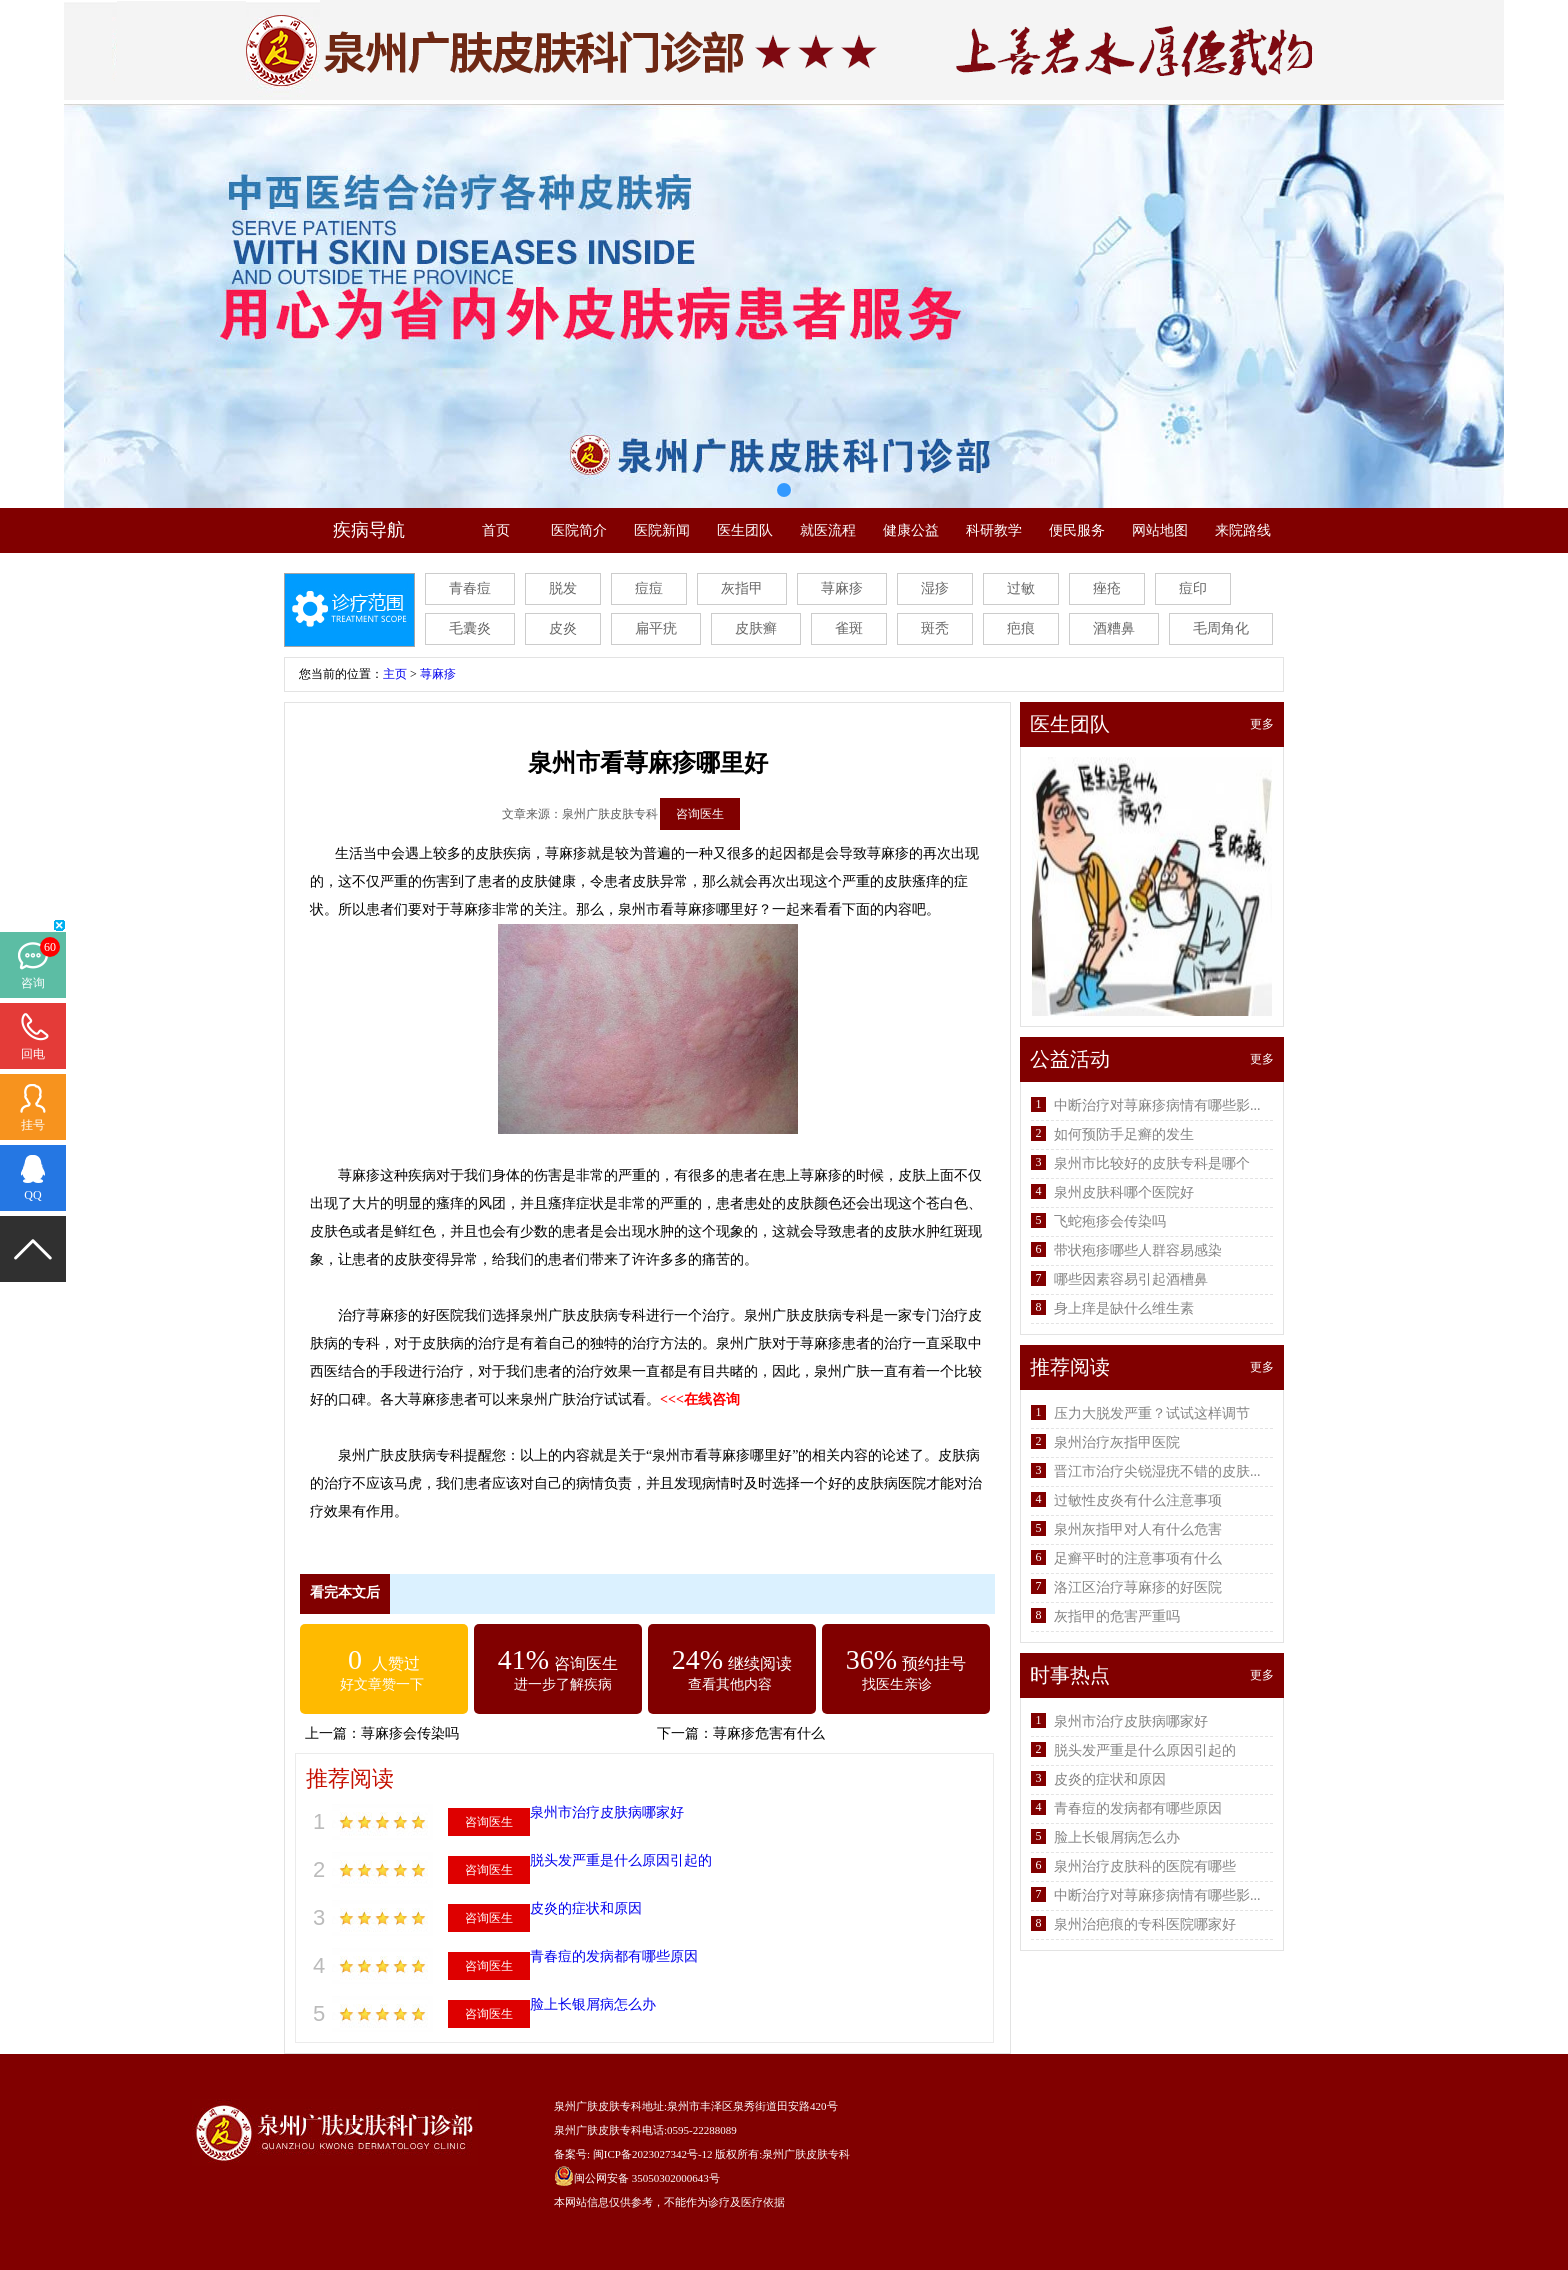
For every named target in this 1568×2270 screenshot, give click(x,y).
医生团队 (745, 530)
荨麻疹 (842, 588)
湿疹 (935, 588)
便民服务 (1077, 530)
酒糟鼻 (1114, 628)
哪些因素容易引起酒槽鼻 (1131, 1279)
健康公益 (911, 530)
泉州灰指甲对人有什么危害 (1138, 1529)
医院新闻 (662, 530)
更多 (1262, 724)
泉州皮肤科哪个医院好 (1124, 1192)
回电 (33, 1054)
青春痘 (470, 588)
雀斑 (849, 628)
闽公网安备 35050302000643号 (647, 2178)
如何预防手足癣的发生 (1124, 1134)
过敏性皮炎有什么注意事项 (1138, 1500)
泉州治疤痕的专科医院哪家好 (1145, 1924)
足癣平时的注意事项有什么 (1138, 1558)
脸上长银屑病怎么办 (593, 2004)
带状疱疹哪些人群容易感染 (1138, 1250)
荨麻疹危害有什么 (769, 1733)
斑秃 (935, 628)
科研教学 (994, 530)
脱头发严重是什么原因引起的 (621, 1860)
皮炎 (563, 628)
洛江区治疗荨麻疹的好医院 (1138, 1587)
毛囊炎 (470, 628)
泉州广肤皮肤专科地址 (609, 2106)
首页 (496, 530)
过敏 (1021, 588)
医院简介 (579, 530)
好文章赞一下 (382, 1684)
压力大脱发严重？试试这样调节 (1152, 1413)
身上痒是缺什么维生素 (1124, 1308)
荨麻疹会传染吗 (410, 1733)
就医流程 (828, 530)
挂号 (33, 1125)
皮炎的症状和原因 (586, 1908)
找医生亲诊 (897, 1684)
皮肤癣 (756, 628)
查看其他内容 (730, 1684)
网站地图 (1160, 530)
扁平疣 (656, 628)
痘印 (1193, 588)
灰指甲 (742, 588)
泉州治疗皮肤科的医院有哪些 (1145, 1866)
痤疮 (1107, 588)
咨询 (33, 983)
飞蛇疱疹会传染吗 (1110, 1221)
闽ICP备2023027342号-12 (653, 2154)
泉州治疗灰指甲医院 (1117, 1442)
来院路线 (1243, 530)
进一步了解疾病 (563, 1684)
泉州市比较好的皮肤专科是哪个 (1152, 1163)
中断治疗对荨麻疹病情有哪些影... (1157, 1105)
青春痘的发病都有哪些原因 (614, 1956)
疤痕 (1021, 628)
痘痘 (649, 588)
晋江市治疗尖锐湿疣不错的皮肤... (1157, 1471)
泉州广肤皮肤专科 (806, 2154)
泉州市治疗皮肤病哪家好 (607, 1812)
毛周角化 (1221, 628)
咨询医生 (700, 814)
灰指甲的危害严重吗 (1117, 1616)
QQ (32, 1195)
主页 (395, 674)
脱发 (563, 588)
